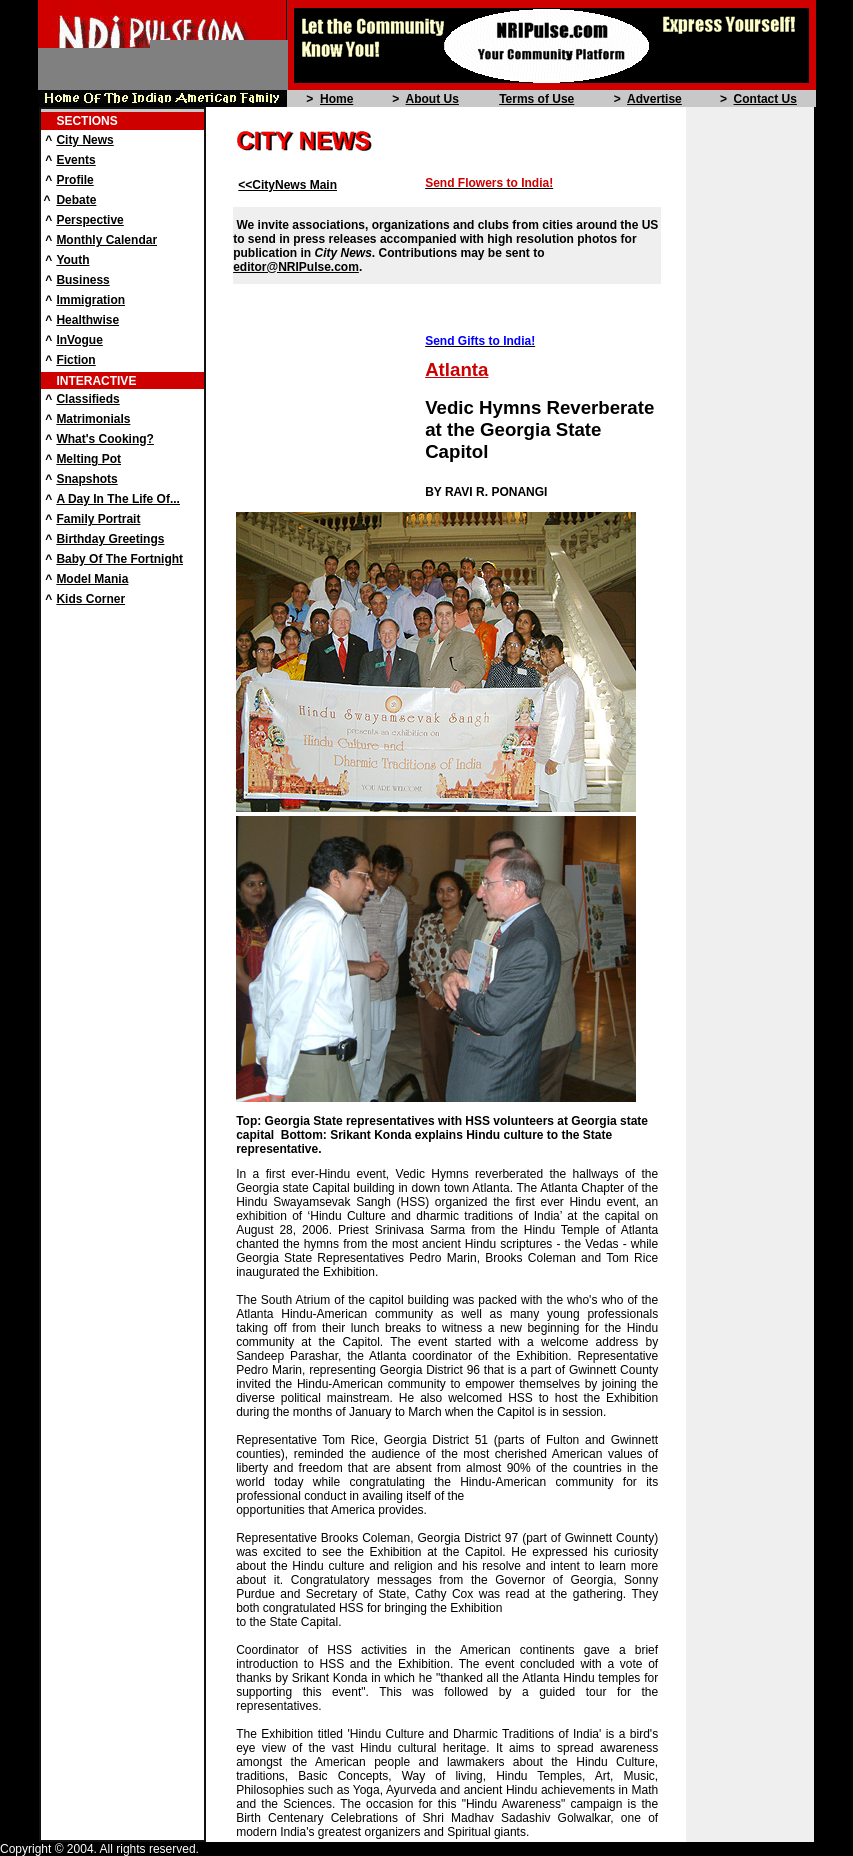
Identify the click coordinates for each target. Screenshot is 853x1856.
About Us (432, 99)
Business (82, 280)
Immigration (90, 300)
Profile (74, 180)
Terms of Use (536, 99)
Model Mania (92, 579)
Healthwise (87, 320)
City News (84, 140)
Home (336, 99)
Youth (72, 260)
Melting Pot (88, 459)
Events (75, 160)
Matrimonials (93, 419)
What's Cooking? (105, 439)
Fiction (75, 360)
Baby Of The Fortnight (119, 559)
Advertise (654, 99)
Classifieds (87, 399)
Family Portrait (98, 519)
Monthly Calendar (106, 240)
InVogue (79, 340)
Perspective (89, 220)
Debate (76, 200)
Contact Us (765, 99)
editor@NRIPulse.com (296, 267)
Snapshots (86, 479)
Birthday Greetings (110, 539)
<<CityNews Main (287, 185)
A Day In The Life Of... (118, 499)
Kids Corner (90, 599)
